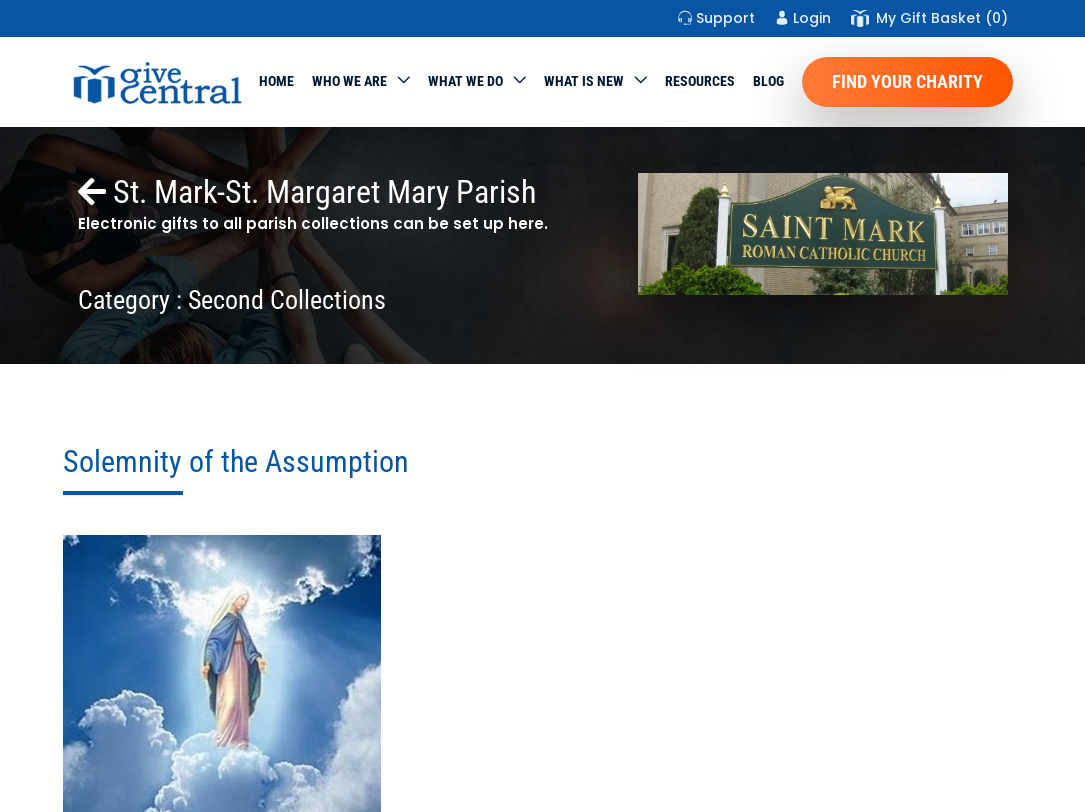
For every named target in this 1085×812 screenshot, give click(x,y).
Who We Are (349, 81)
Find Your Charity (907, 81)
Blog (768, 81)
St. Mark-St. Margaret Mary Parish (307, 192)
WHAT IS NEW (584, 81)
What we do (465, 81)
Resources (700, 81)
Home (276, 81)
